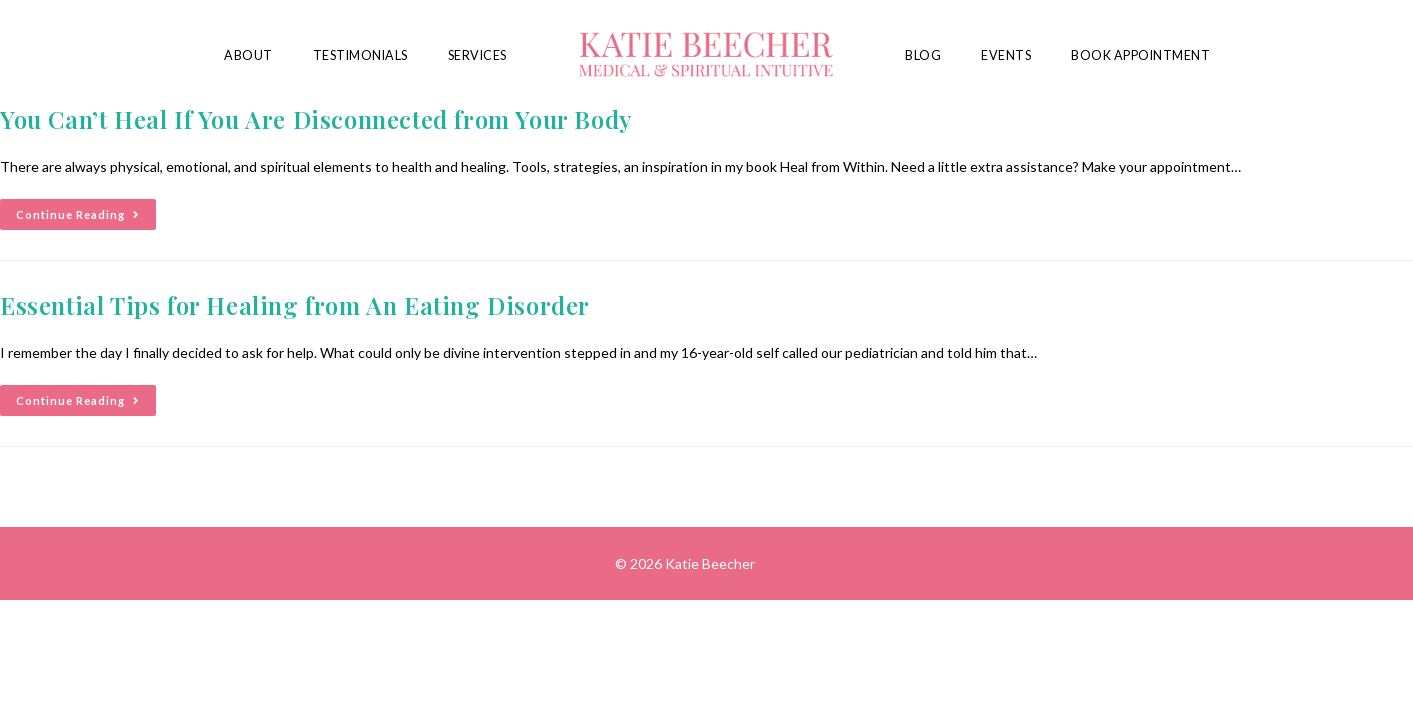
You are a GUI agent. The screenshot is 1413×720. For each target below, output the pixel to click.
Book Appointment (1140, 55)
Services (477, 55)
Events (1006, 55)
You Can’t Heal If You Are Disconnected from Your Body (316, 119)
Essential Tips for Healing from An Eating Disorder (295, 305)
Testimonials (360, 55)
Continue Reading (86, 210)
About (248, 55)
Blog (923, 55)
